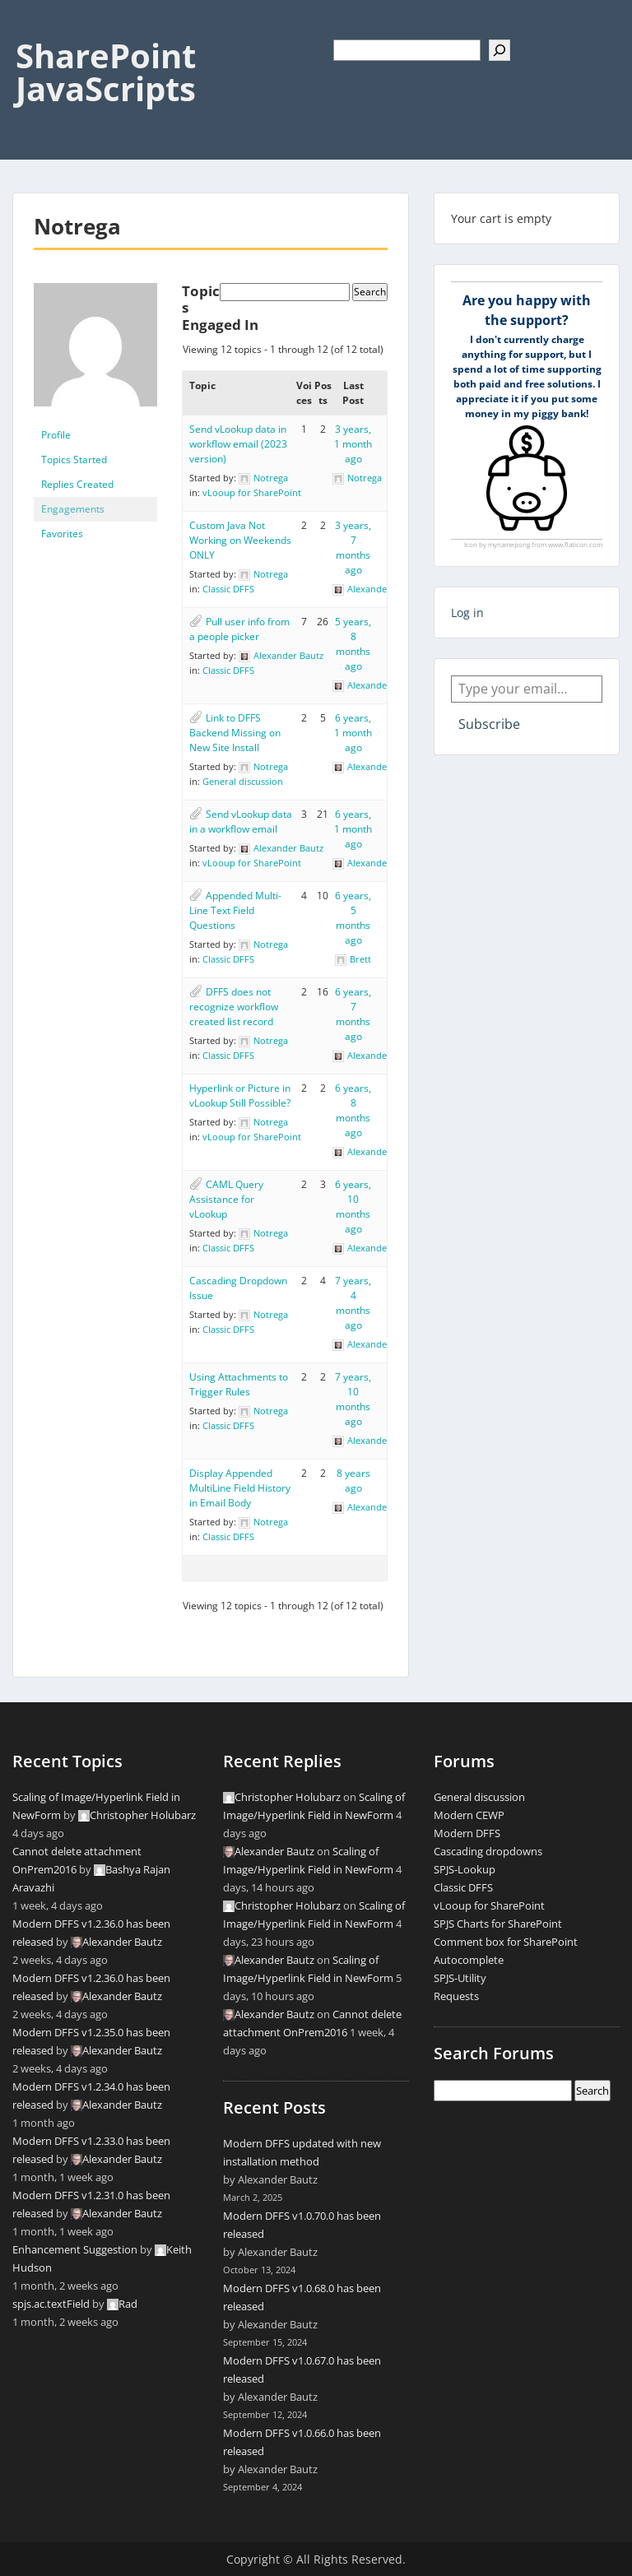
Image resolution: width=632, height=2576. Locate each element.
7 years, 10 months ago (353, 1399)
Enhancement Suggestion (74, 2249)
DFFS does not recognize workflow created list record (233, 1006)
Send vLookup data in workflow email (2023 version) (238, 444)
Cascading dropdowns (488, 1851)
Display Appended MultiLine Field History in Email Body (239, 1488)
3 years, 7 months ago (353, 547)
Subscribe (489, 724)
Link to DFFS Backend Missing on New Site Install (235, 732)
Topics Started (74, 459)
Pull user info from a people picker (239, 629)
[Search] (499, 50)
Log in (467, 612)
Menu (29, 27)
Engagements (73, 509)
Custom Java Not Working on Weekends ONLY (240, 540)
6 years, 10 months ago (353, 1206)
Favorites (62, 534)
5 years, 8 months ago (353, 644)
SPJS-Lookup (464, 1869)
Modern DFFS (467, 1833)
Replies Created (77, 484)
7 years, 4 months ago (353, 1303)
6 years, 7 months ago (353, 1014)
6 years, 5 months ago (353, 918)
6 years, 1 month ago (353, 732)
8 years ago (353, 1480)
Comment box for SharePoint (506, 1941)
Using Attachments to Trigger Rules (238, 1384)
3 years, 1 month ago (353, 444)
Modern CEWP (469, 1815)
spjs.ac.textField (51, 2303)
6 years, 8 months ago (353, 1110)
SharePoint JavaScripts (106, 72)
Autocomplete (469, 1959)
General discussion (242, 781)
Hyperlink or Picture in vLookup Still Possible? (239, 1095)
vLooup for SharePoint (251, 492)
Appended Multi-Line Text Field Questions (235, 910)
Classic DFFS (228, 589)
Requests (456, 1996)
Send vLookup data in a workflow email (240, 821)
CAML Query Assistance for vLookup (226, 1199)
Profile (56, 435)
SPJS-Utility (460, 1977)
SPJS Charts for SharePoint (498, 1923)
